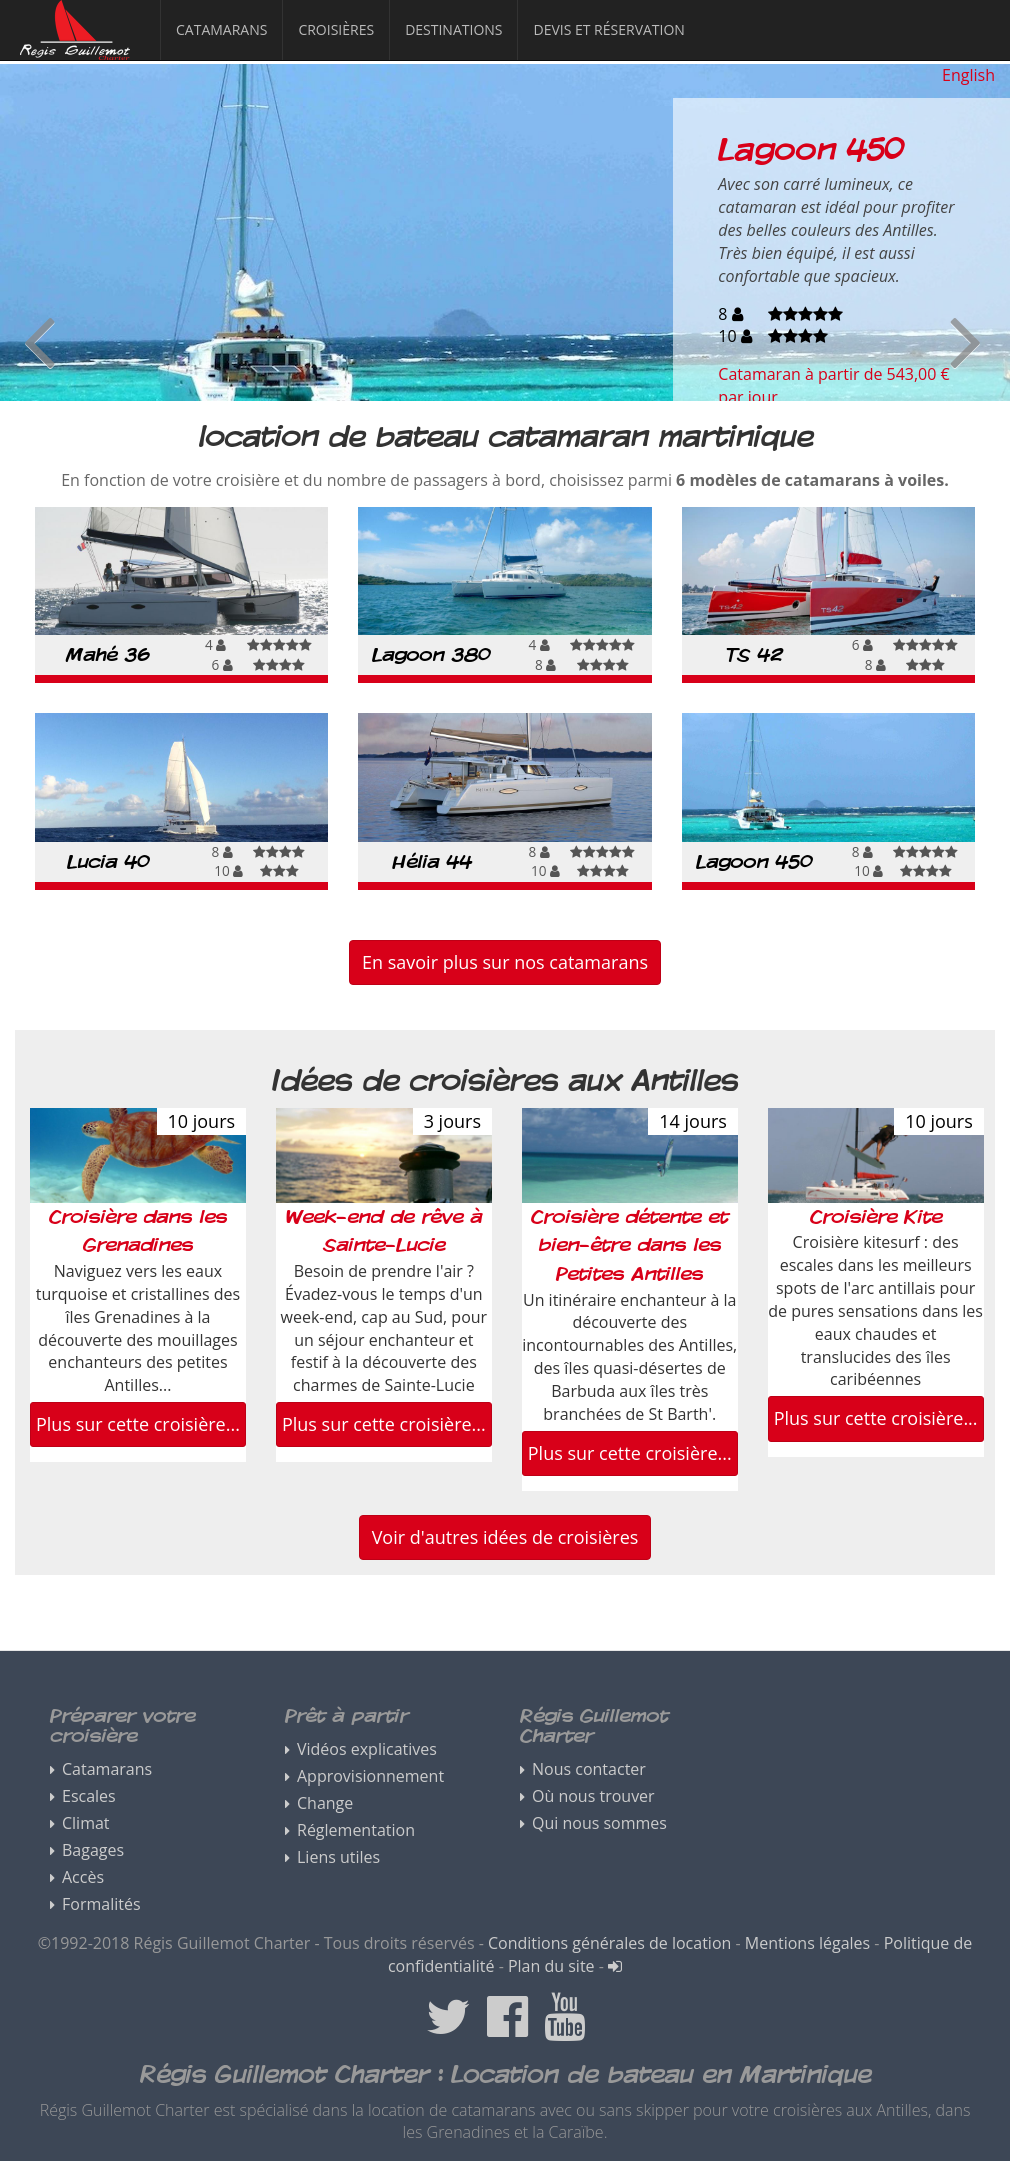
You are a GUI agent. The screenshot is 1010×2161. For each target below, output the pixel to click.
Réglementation (356, 1830)
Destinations (453, 29)
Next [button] (966, 340)
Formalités (101, 1904)
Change (325, 1803)
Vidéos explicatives (367, 1749)
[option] (505, 232)
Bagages (93, 1850)
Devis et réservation (608, 29)
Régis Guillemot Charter (61, 59)
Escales (89, 1796)
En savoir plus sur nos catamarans (505, 962)
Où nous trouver (593, 1796)
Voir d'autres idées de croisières (505, 1537)
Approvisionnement (370, 1776)
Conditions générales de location (609, 1943)
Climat (86, 1823)
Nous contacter (589, 1769)
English (968, 75)
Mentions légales (807, 1943)
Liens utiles (338, 1857)
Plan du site (551, 1966)
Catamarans (221, 29)
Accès (83, 1877)
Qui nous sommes (599, 1823)
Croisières (336, 29)
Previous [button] (39, 340)
